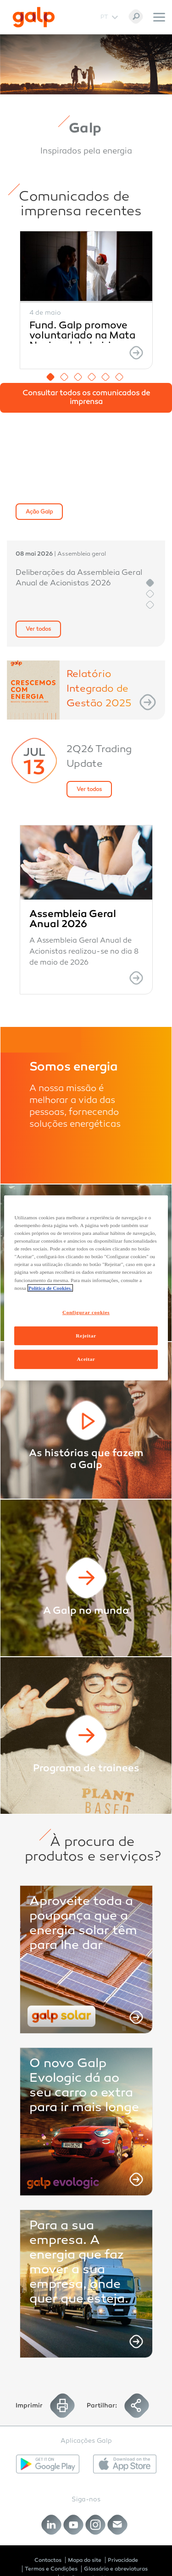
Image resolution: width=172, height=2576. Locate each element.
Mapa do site (84, 2560)
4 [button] (91, 377)
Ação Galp (39, 512)
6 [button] (119, 377)
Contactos (47, 2560)
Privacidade (123, 2560)
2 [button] (64, 377)
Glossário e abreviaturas (116, 2568)
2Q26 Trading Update (99, 757)
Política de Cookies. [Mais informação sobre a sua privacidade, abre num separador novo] (50, 1287)
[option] (86, 300)
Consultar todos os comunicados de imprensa (86, 398)
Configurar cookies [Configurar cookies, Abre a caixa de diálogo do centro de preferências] (86, 1312)
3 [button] (78, 377)
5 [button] (105, 377)
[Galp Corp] (33, 17)
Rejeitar (86, 1335)
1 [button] (50, 377)
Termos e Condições (51, 2568)
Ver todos (38, 629)
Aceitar (86, 1359)
